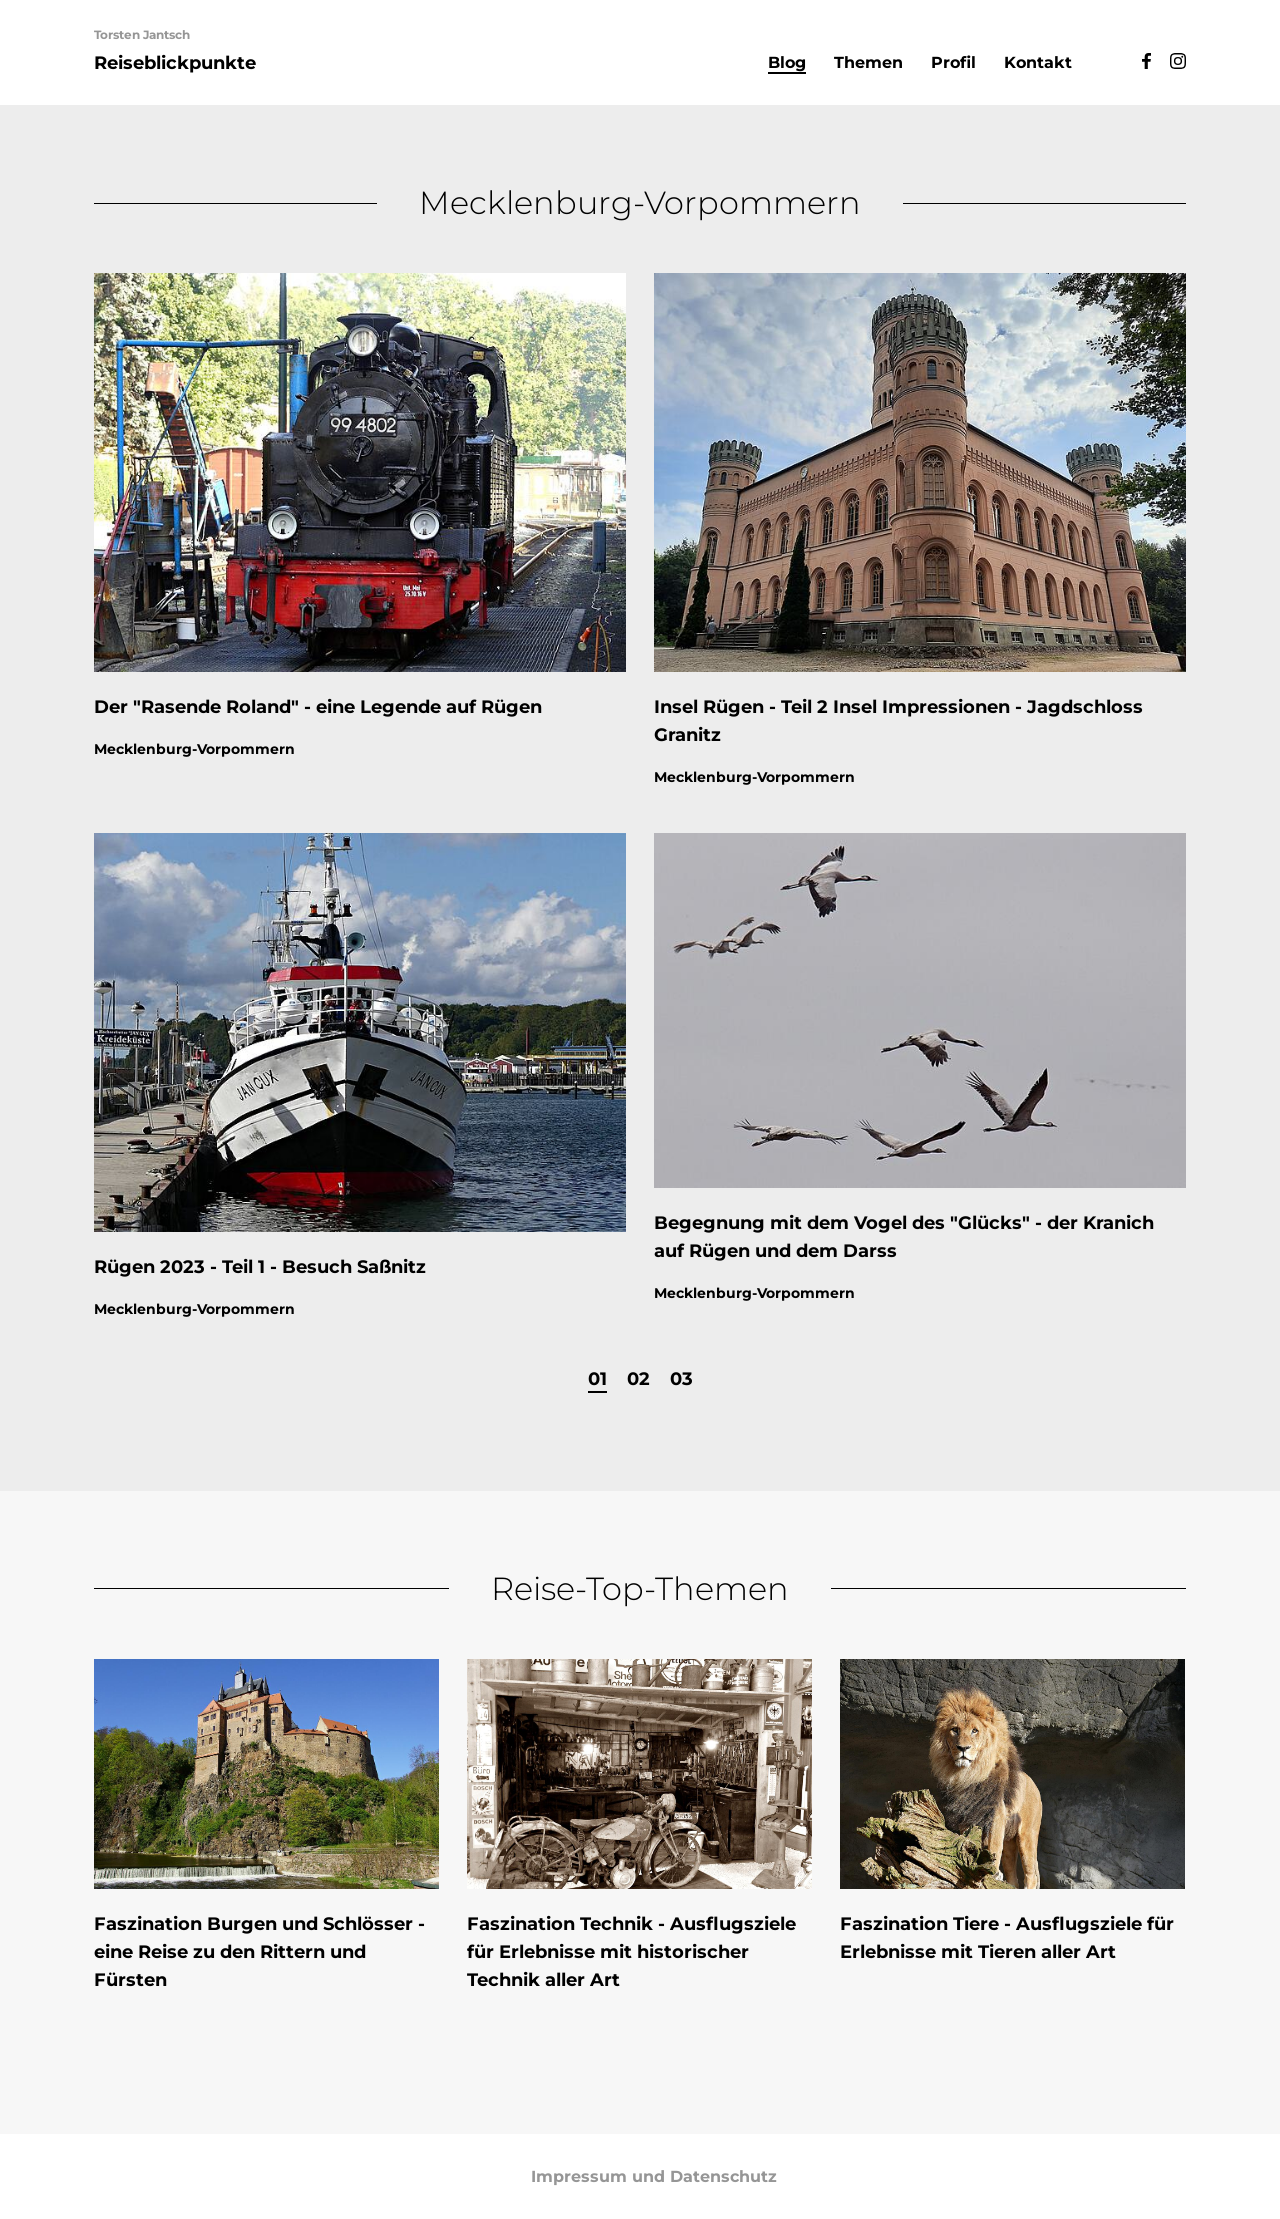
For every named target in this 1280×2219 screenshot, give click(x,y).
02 (638, 1377)
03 (681, 1377)
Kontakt (1038, 62)
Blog (787, 62)
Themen (868, 62)
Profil (953, 62)
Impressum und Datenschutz (654, 2176)
